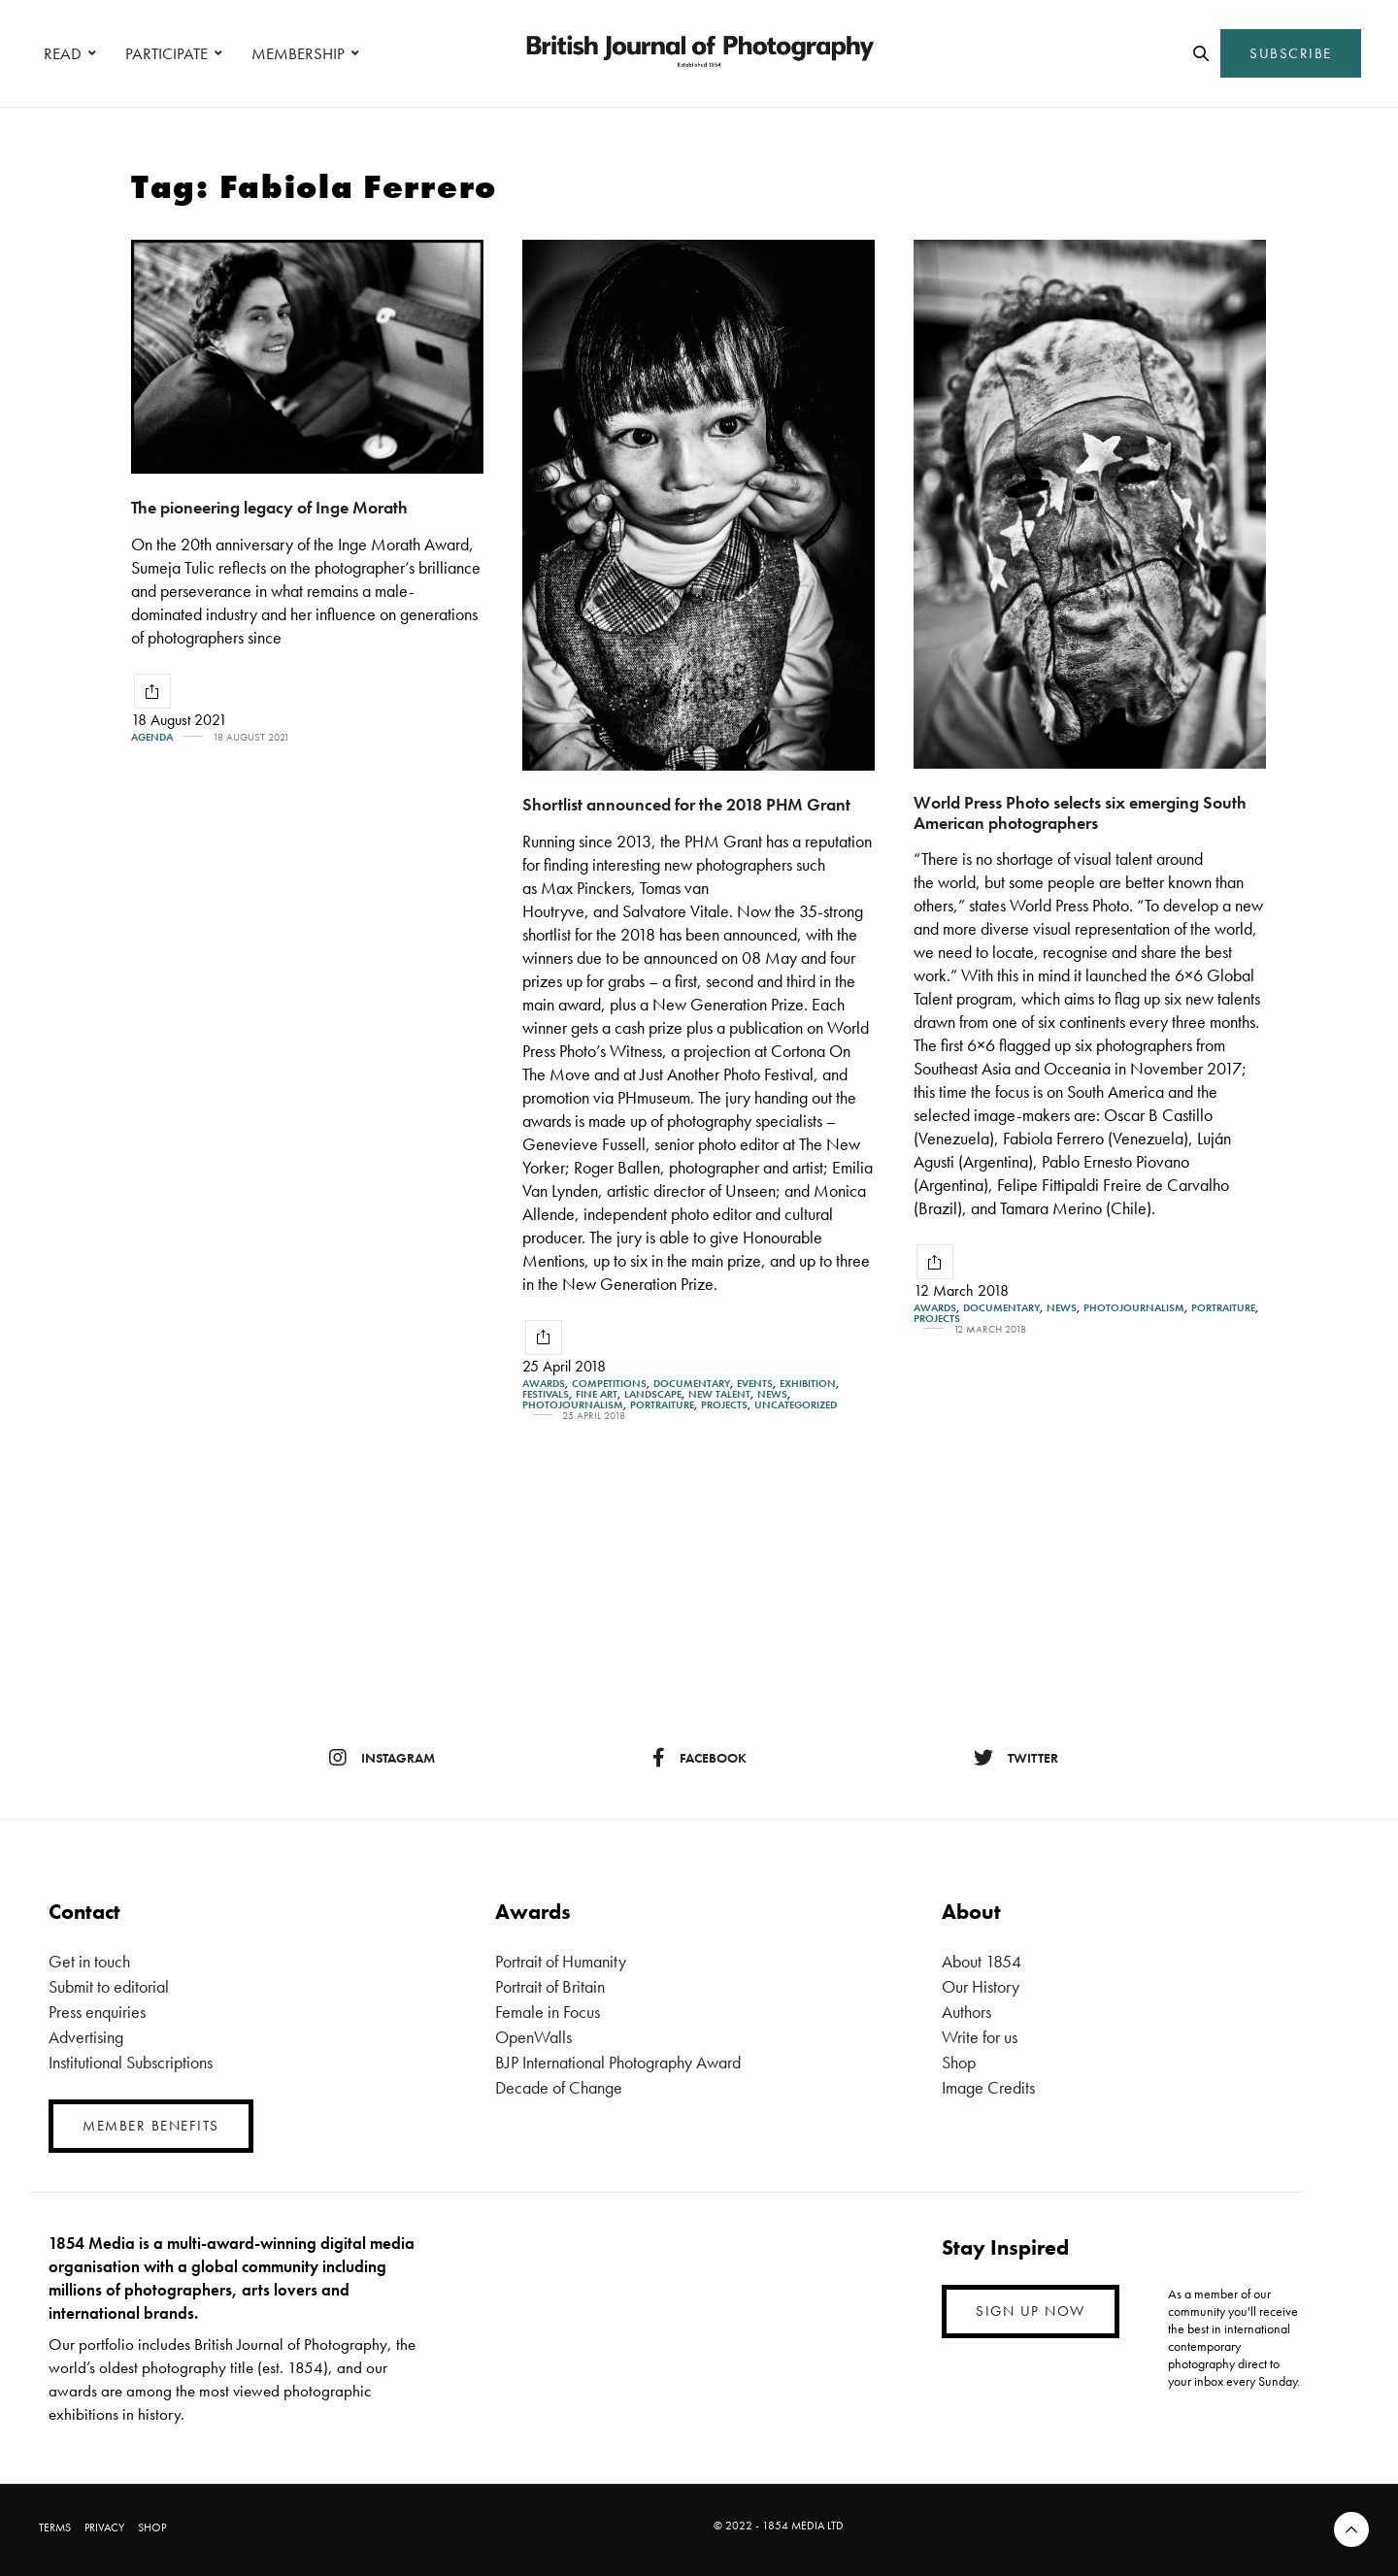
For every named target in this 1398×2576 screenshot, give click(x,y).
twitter (1016, 1757)
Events (755, 1383)
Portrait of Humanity (560, 1961)
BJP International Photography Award (618, 2062)
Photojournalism (572, 1405)
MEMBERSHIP (298, 53)
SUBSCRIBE (1290, 53)
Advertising (86, 2037)
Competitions (609, 1383)
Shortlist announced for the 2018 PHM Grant (686, 804)
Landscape (653, 1394)
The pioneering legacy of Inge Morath (269, 507)
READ (63, 53)
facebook (699, 1757)
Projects (724, 1405)
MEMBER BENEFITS (151, 2125)
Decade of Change (558, 2087)
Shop (959, 2062)
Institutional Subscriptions (131, 2062)
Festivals (545, 1394)
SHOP (152, 2527)
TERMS (55, 2527)
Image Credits (988, 2087)
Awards (543, 1383)
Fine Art (596, 1394)
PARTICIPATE (166, 53)
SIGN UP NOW (1030, 2311)
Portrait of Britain (550, 1986)
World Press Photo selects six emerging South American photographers (1080, 812)
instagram (382, 1757)
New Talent (719, 1394)
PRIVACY (104, 2527)
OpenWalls (533, 2037)
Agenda (152, 737)
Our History (980, 1986)
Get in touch (89, 1961)
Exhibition (808, 1383)
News (772, 1394)
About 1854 (981, 1961)
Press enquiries (97, 2011)
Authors (966, 2011)
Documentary (691, 1383)
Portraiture (662, 1405)
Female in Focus (547, 2011)
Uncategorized (795, 1405)
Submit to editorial (109, 1986)
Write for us (979, 2037)
